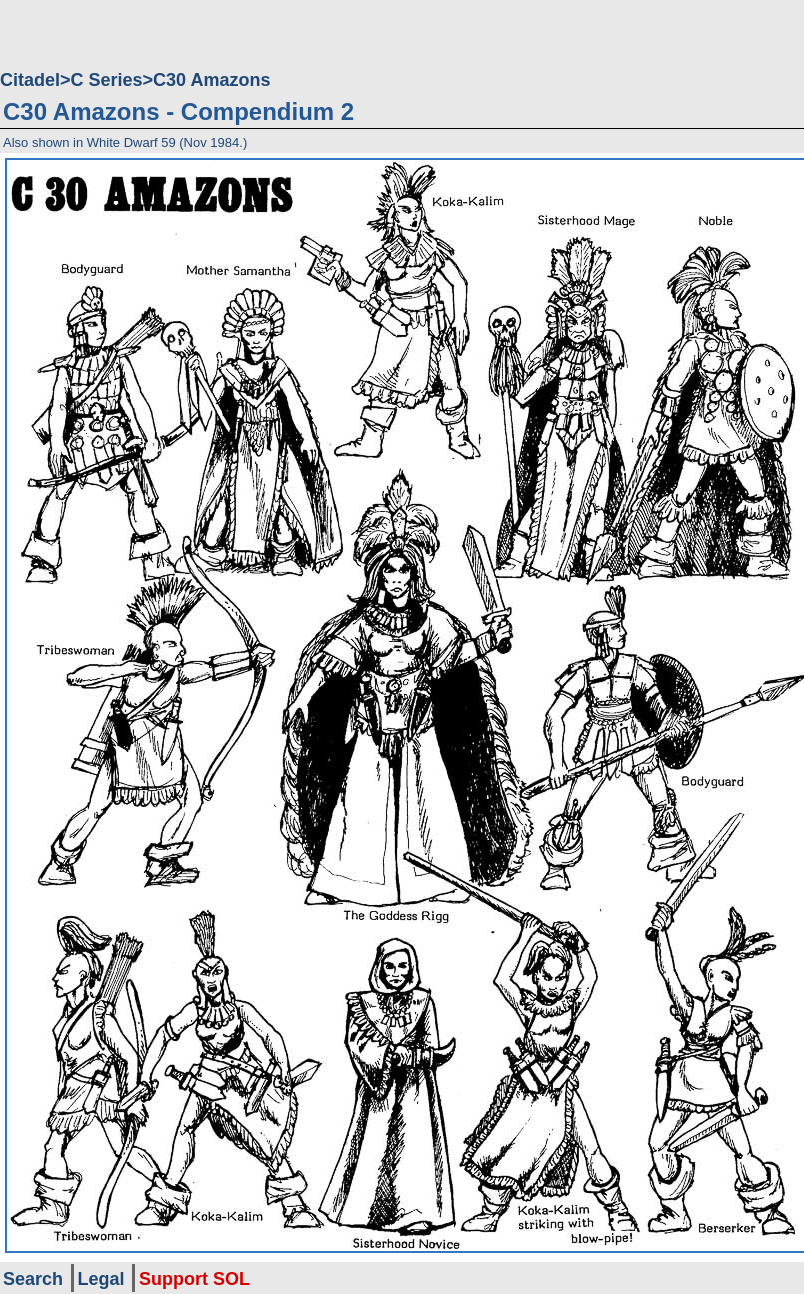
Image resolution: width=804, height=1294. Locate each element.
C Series (107, 80)
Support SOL (194, 1279)
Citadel (30, 80)
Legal (101, 1279)
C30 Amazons (211, 80)
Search (33, 1279)
